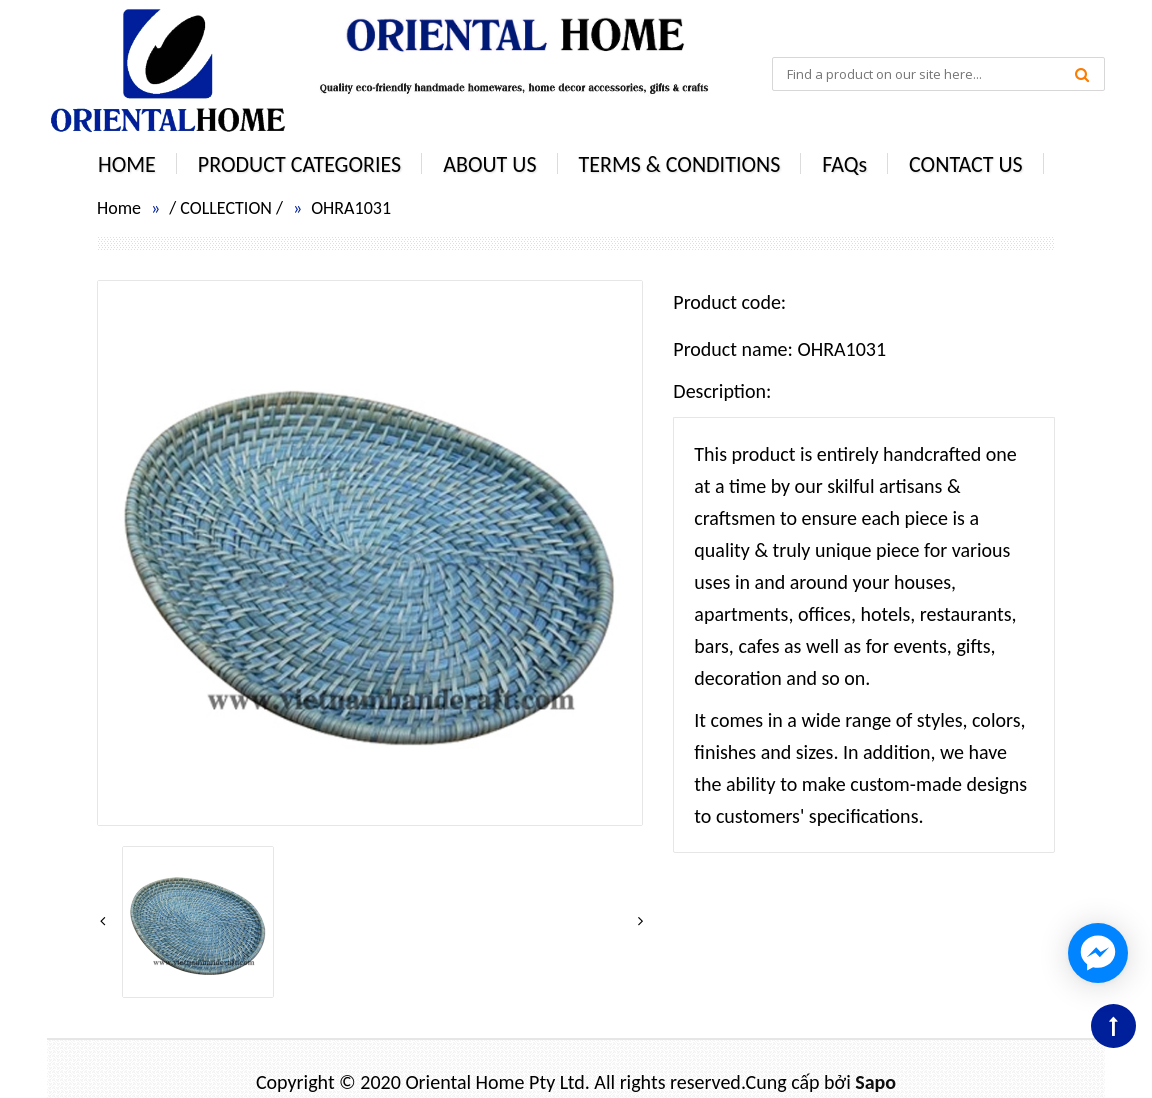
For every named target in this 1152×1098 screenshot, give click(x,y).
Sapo (875, 1082)
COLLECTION (226, 208)
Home (119, 208)
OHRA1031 (351, 208)
